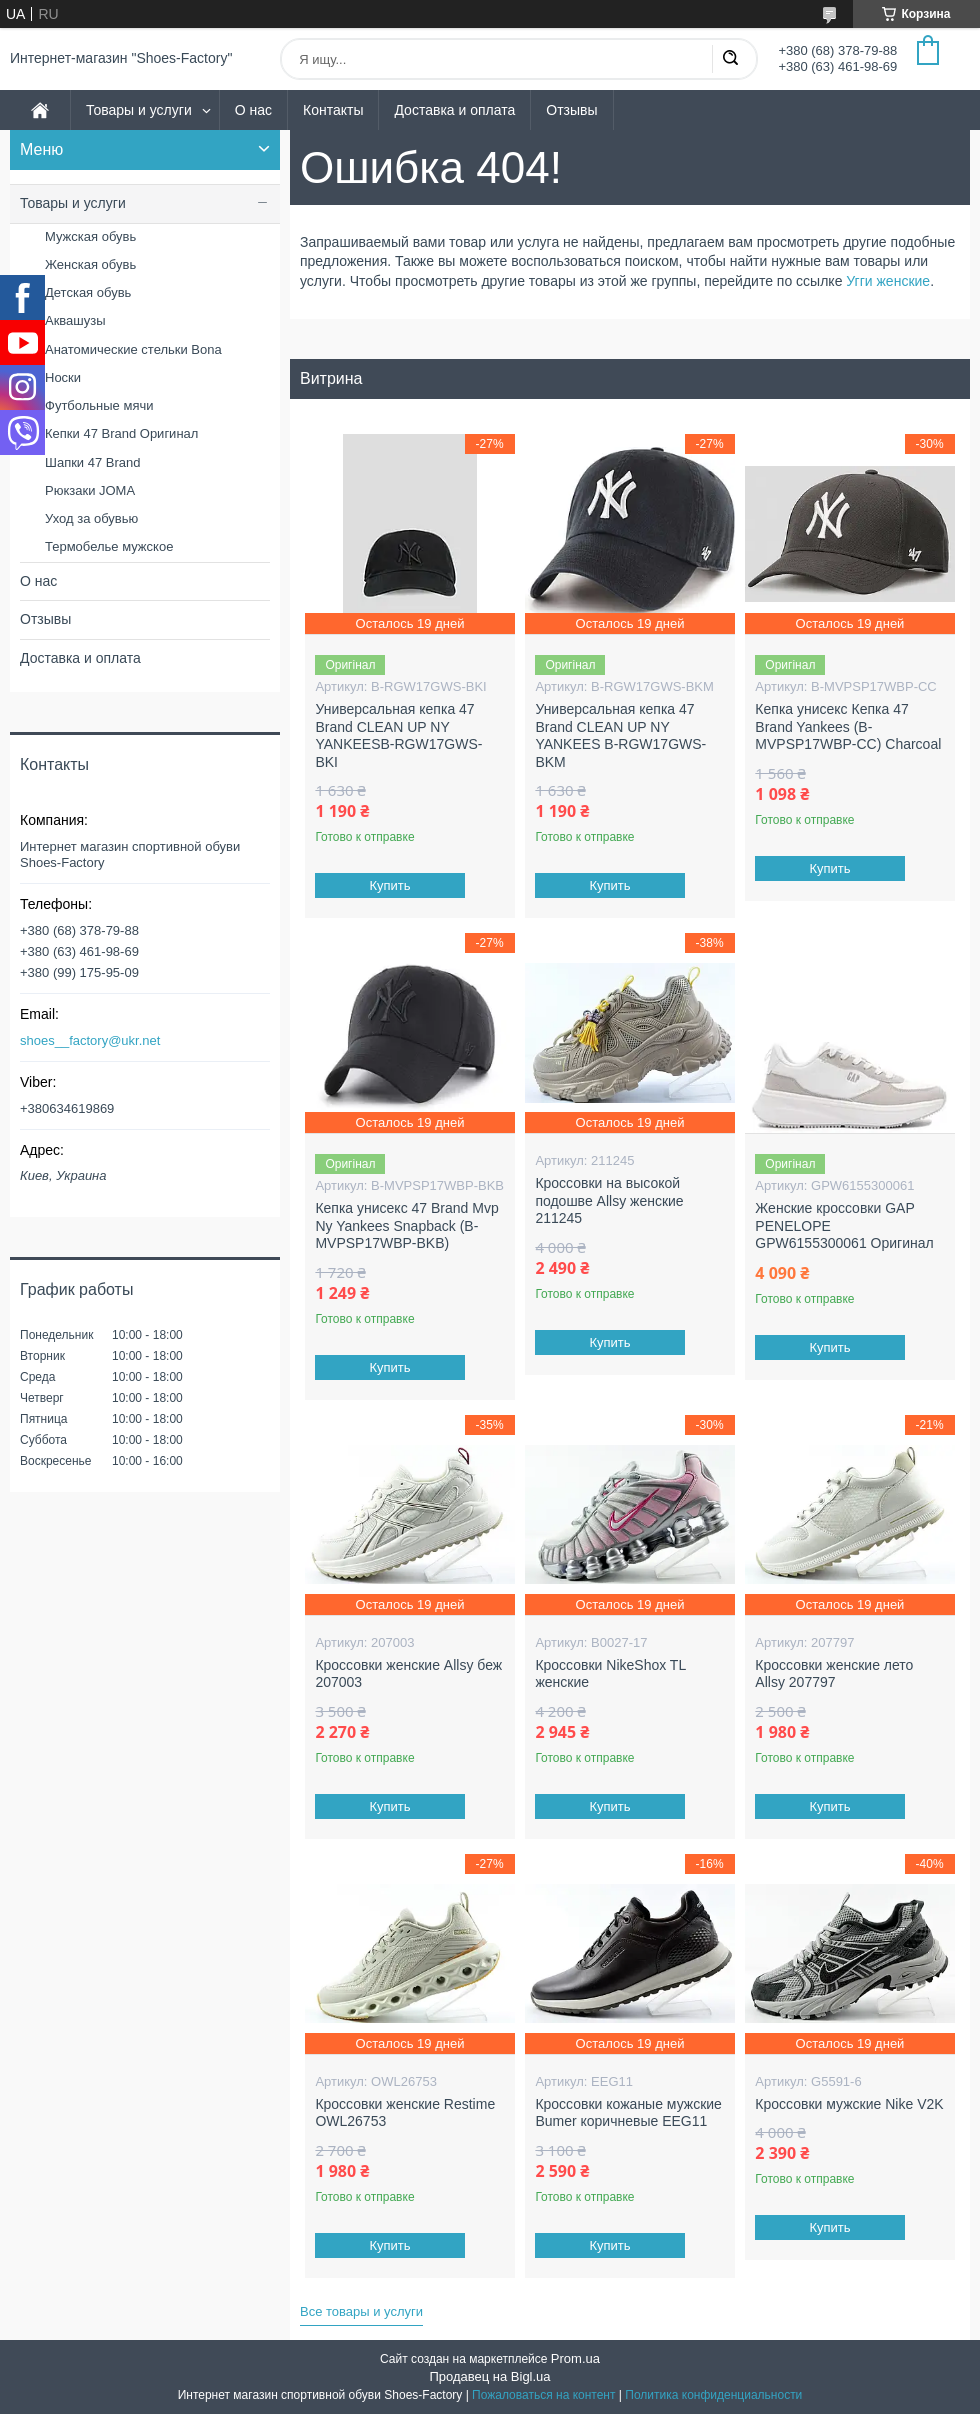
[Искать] (730, 59)
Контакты (333, 110)
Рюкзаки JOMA (90, 490)
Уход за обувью (91, 518)
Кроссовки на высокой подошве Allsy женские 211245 (609, 1200)
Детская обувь (88, 292)
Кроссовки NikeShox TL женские (610, 1674)
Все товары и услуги (361, 2311)
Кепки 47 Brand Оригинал (121, 433)
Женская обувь (90, 264)
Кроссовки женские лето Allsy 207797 (834, 1674)
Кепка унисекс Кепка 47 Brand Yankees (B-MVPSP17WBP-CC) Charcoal (848, 726)
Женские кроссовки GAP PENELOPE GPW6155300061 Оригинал (844, 1225)
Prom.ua (575, 2358)
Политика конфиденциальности (713, 2395)
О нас (253, 110)
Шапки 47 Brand (93, 462)
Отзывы (571, 110)
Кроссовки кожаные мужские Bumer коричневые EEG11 (628, 2113)
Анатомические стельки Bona (133, 349)
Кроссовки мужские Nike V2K (849, 2104)
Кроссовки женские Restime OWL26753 (405, 2113)
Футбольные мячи (99, 405)
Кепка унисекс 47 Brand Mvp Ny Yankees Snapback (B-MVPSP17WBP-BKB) (406, 1225)
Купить (390, 885)
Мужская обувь (90, 236)
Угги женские (888, 281)
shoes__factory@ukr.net (90, 1040)
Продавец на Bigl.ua (489, 2376)
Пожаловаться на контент (543, 2395)
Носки (63, 377)
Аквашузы (75, 320)
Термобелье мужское (109, 546)
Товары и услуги (139, 110)
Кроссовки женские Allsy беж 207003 (408, 1674)
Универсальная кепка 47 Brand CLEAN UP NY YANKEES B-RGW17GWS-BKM (620, 735)
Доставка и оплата (454, 110)
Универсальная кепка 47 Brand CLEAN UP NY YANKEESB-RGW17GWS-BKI (398, 735)
